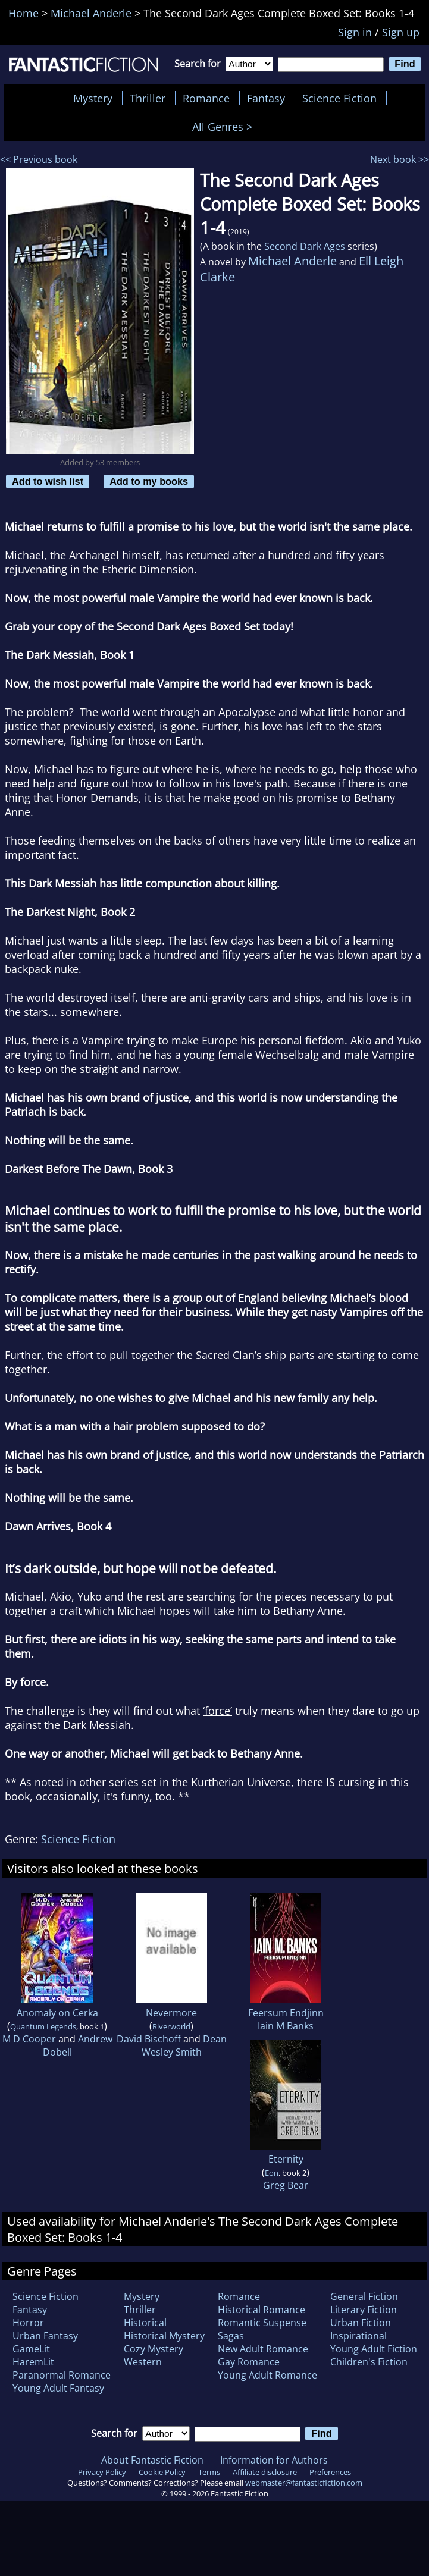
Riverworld (171, 2026)
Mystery (92, 98)
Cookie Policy (162, 2472)
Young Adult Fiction (373, 2348)
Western (143, 2361)
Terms (209, 2472)
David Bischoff (149, 2038)
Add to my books (148, 481)
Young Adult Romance (267, 2375)
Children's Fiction (369, 2361)
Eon (271, 2172)
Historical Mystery (164, 2335)
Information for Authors (274, 2460)
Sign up (400, 32)
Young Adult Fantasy (58, 2388)
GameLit (31, 2348)
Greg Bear (285, 2185)
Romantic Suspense (262, 2322)
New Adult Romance (263, 2348)
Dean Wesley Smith (184, 2045)
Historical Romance (261, 2309)
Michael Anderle (292, 261)
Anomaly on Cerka (57, 2012)
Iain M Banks (286, 2025)
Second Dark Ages (304, 246)
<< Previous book (38, 159)
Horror (28, 2322)
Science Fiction (339, 98)
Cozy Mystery (153, 2348)
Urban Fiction (360, 2322)
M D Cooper (29, 2038)
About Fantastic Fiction (152, 2460)
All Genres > (225, 127)
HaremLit (33, 2361)
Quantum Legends (43, 2026)
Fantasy (266, 98)
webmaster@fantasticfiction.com (303, 2482)
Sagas (231, 2335)
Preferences (330, 2472)
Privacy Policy (102, 2472)
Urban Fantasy (45, 2335)
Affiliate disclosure (265, 2472)
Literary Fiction (363, 2309)
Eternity (285, 2159)
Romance (206, 98)
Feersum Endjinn (286, 2012)
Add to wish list (47, 481)
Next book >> (399, 159)
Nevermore (171, 2012)
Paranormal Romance (61, 2375)
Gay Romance (249, 2361)
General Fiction (364, 2296)
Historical (145, 2322)
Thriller (147, 98)
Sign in (355, 32)
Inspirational (358, 2335)
